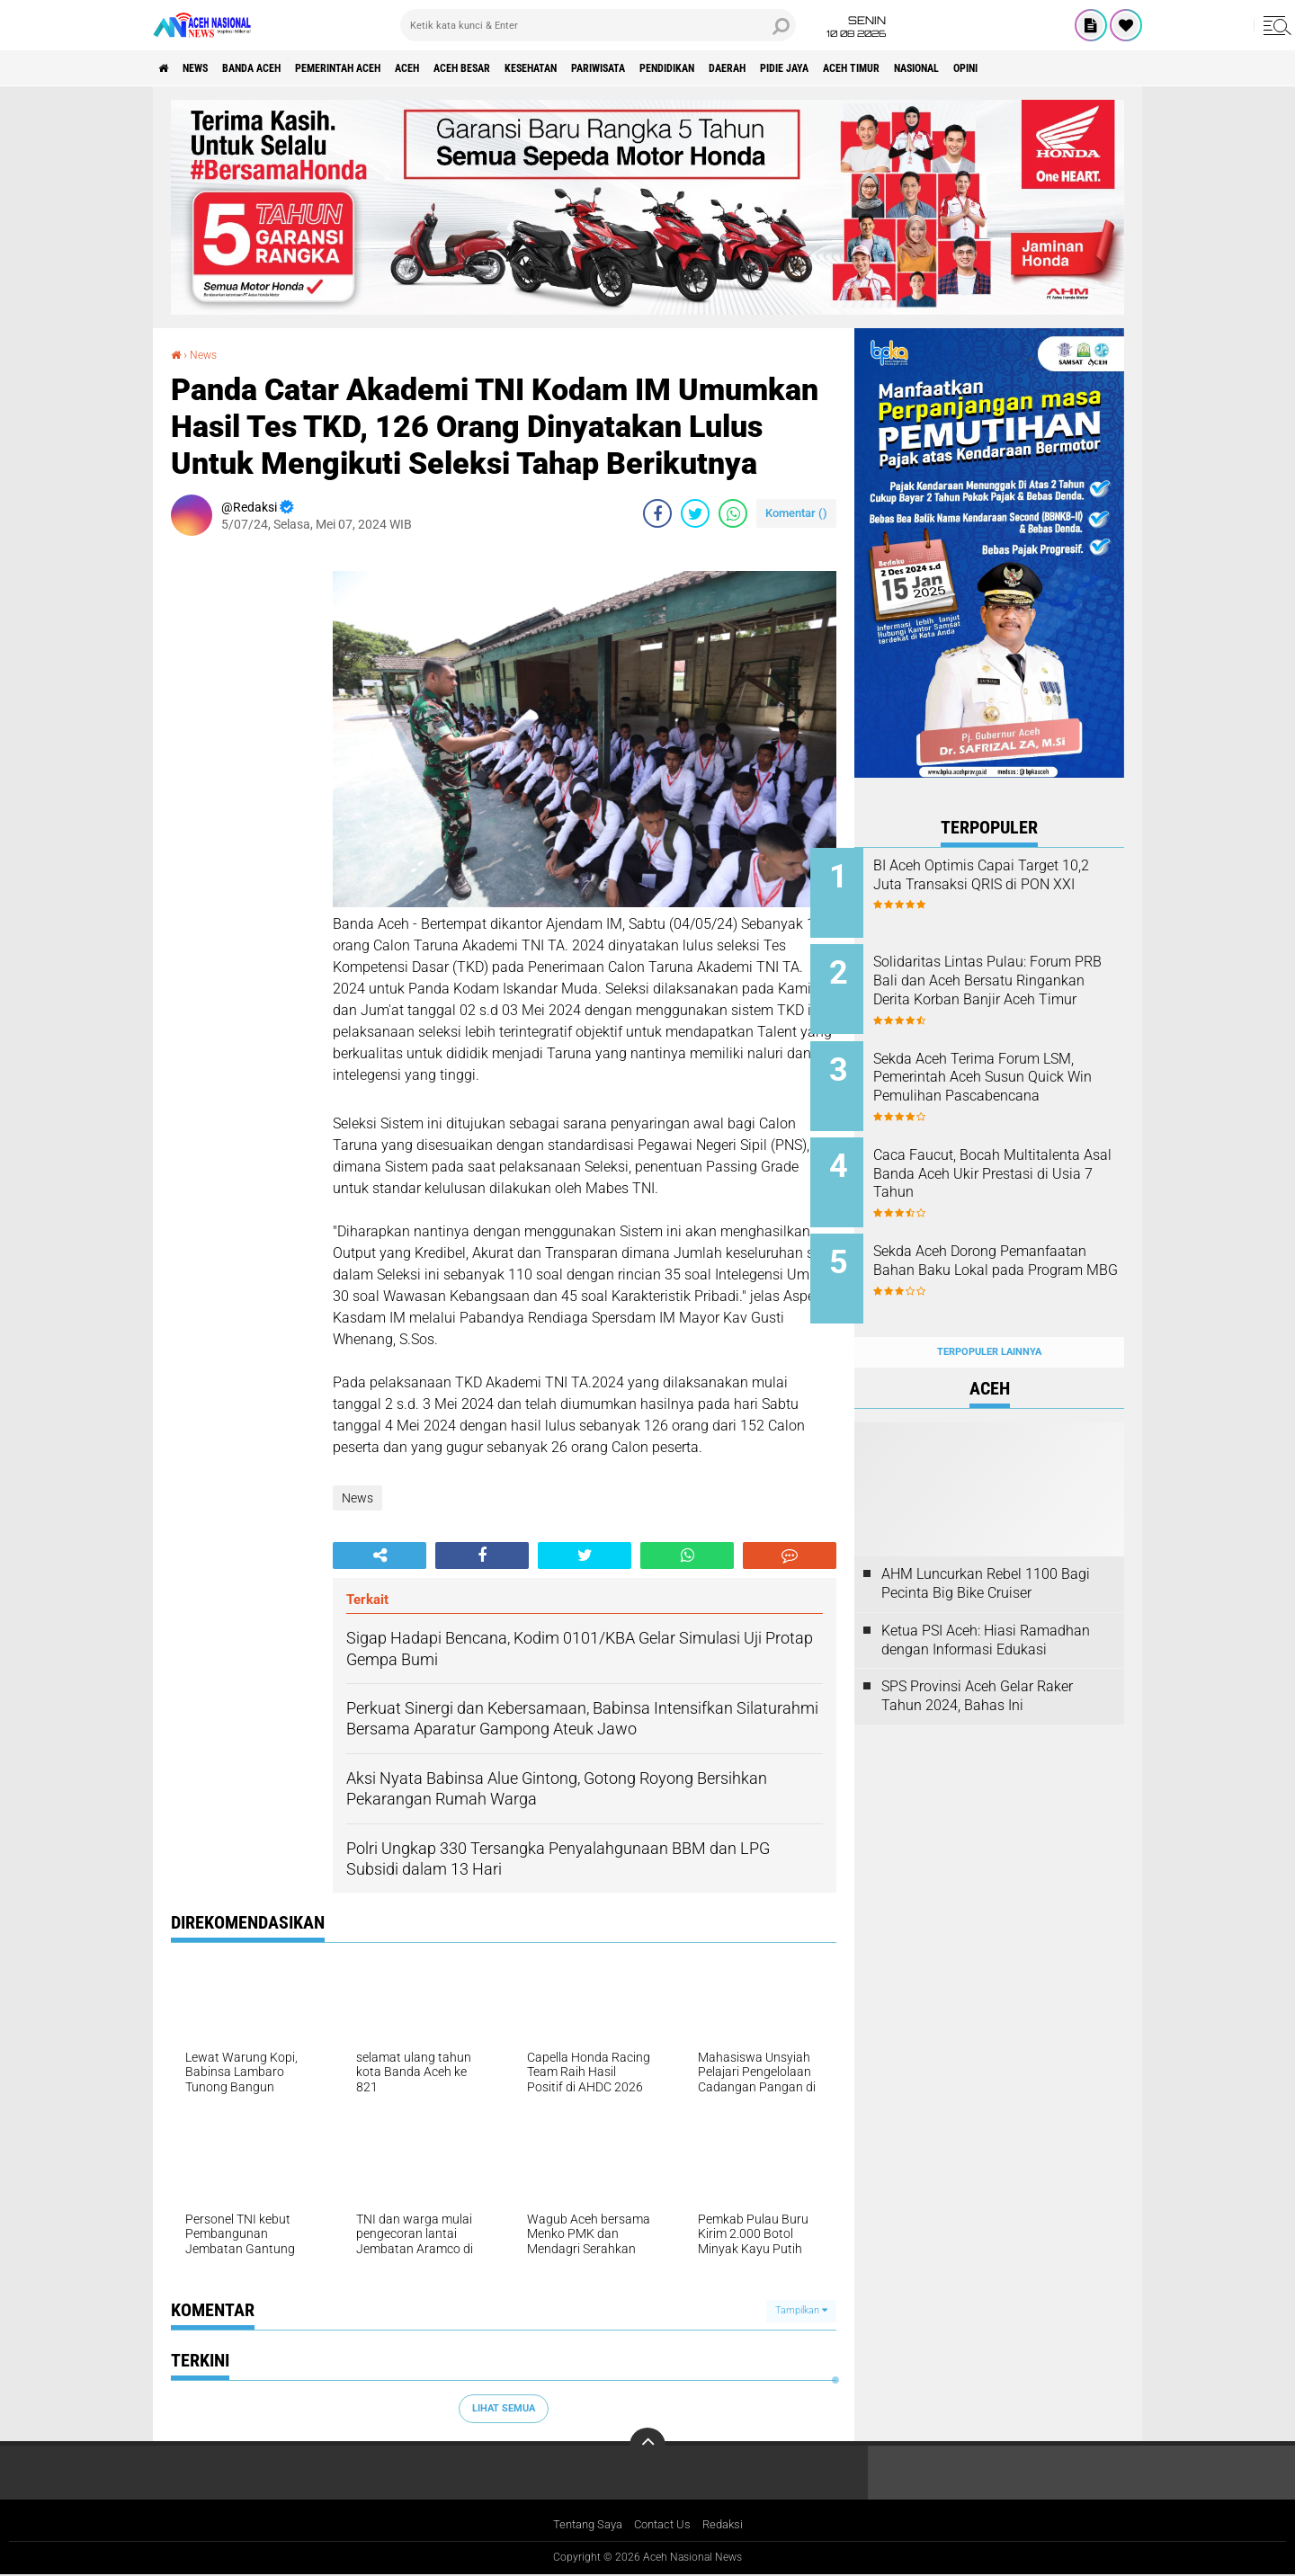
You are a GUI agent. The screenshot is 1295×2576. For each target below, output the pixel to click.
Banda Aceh (280, 68)
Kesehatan (625, 68)
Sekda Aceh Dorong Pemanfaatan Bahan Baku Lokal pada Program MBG (1001, 1247)
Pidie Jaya (942, 68)
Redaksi (729, 2525)
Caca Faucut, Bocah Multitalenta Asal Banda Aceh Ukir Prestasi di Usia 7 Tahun (1011, 1156)
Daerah (871, 68)
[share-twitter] (695, 513)
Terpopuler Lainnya (989, 1317)
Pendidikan (796, 68)
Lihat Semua (503, 2408)
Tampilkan (801, 2310)
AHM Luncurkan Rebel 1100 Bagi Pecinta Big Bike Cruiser (985, 1548)
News (210, 68)
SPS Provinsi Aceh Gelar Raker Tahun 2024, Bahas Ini (977, 1662)
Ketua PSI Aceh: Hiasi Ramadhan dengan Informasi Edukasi (985, 1605)
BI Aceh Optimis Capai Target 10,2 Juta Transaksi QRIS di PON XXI (1010, 884)
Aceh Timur (1024, 68)
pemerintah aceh (386, 68)
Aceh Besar (540, 68)
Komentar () (796, 513)
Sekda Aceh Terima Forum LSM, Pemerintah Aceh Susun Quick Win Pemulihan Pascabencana (1010, 1074)
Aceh (472, 68)
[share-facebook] (657, 513)
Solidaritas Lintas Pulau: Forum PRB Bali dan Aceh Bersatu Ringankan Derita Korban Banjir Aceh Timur (998, 984)
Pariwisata (710, 68)
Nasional (1105, 68)
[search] (598, 25)
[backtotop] (647, 2445)
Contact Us (664, 2525)
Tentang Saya (583, 2525)
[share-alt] (379, 1554)
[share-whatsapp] (733, 513)
